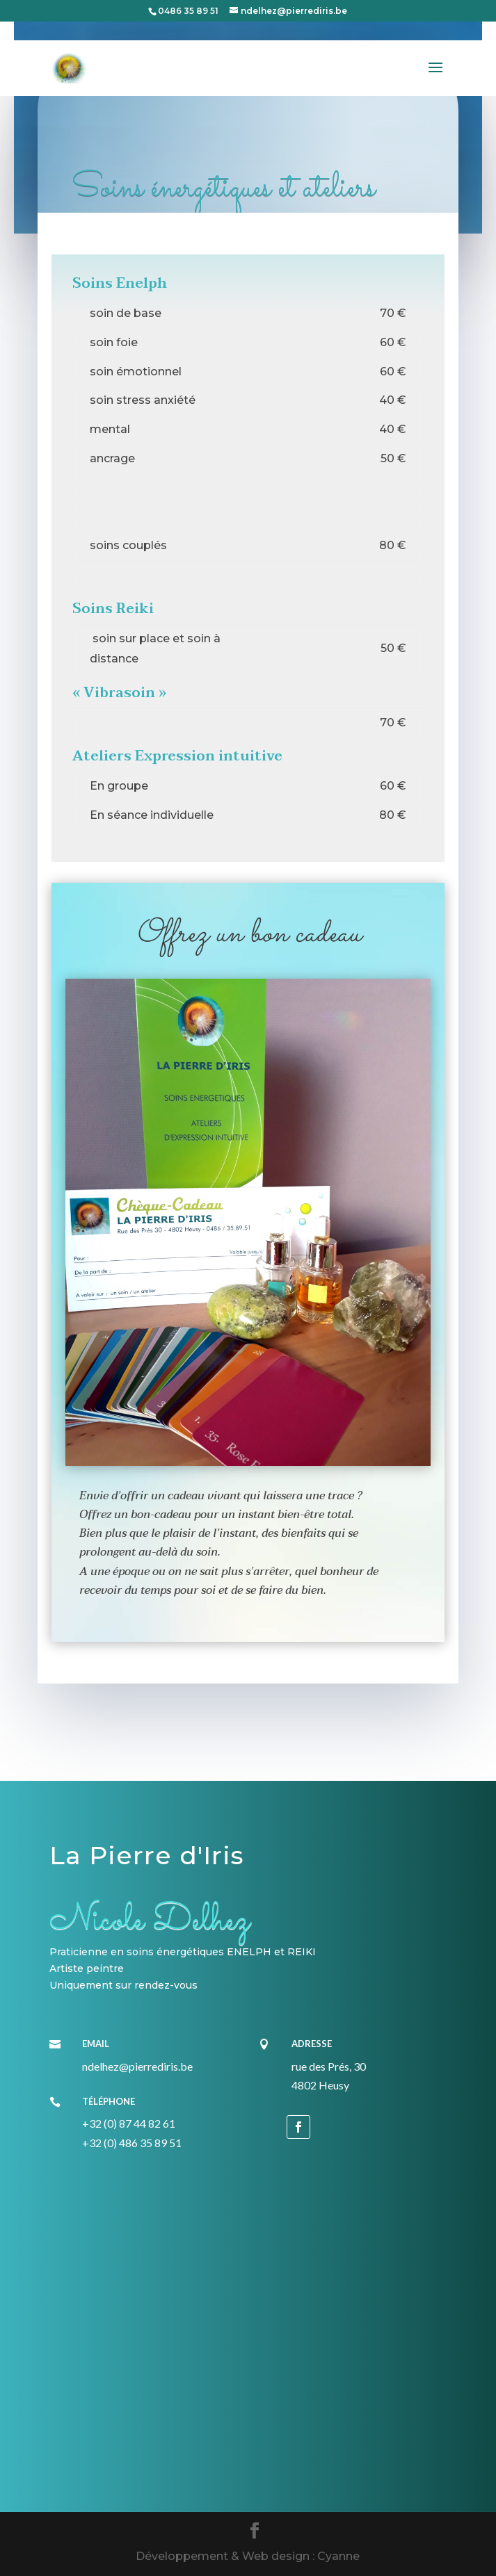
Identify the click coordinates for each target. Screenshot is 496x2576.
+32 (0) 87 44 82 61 (128, 2123)
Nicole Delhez (149, 1920)
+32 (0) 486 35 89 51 (132, 2142)
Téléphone (108, 2101)
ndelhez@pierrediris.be (137, 2066)
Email (95, 2043)
